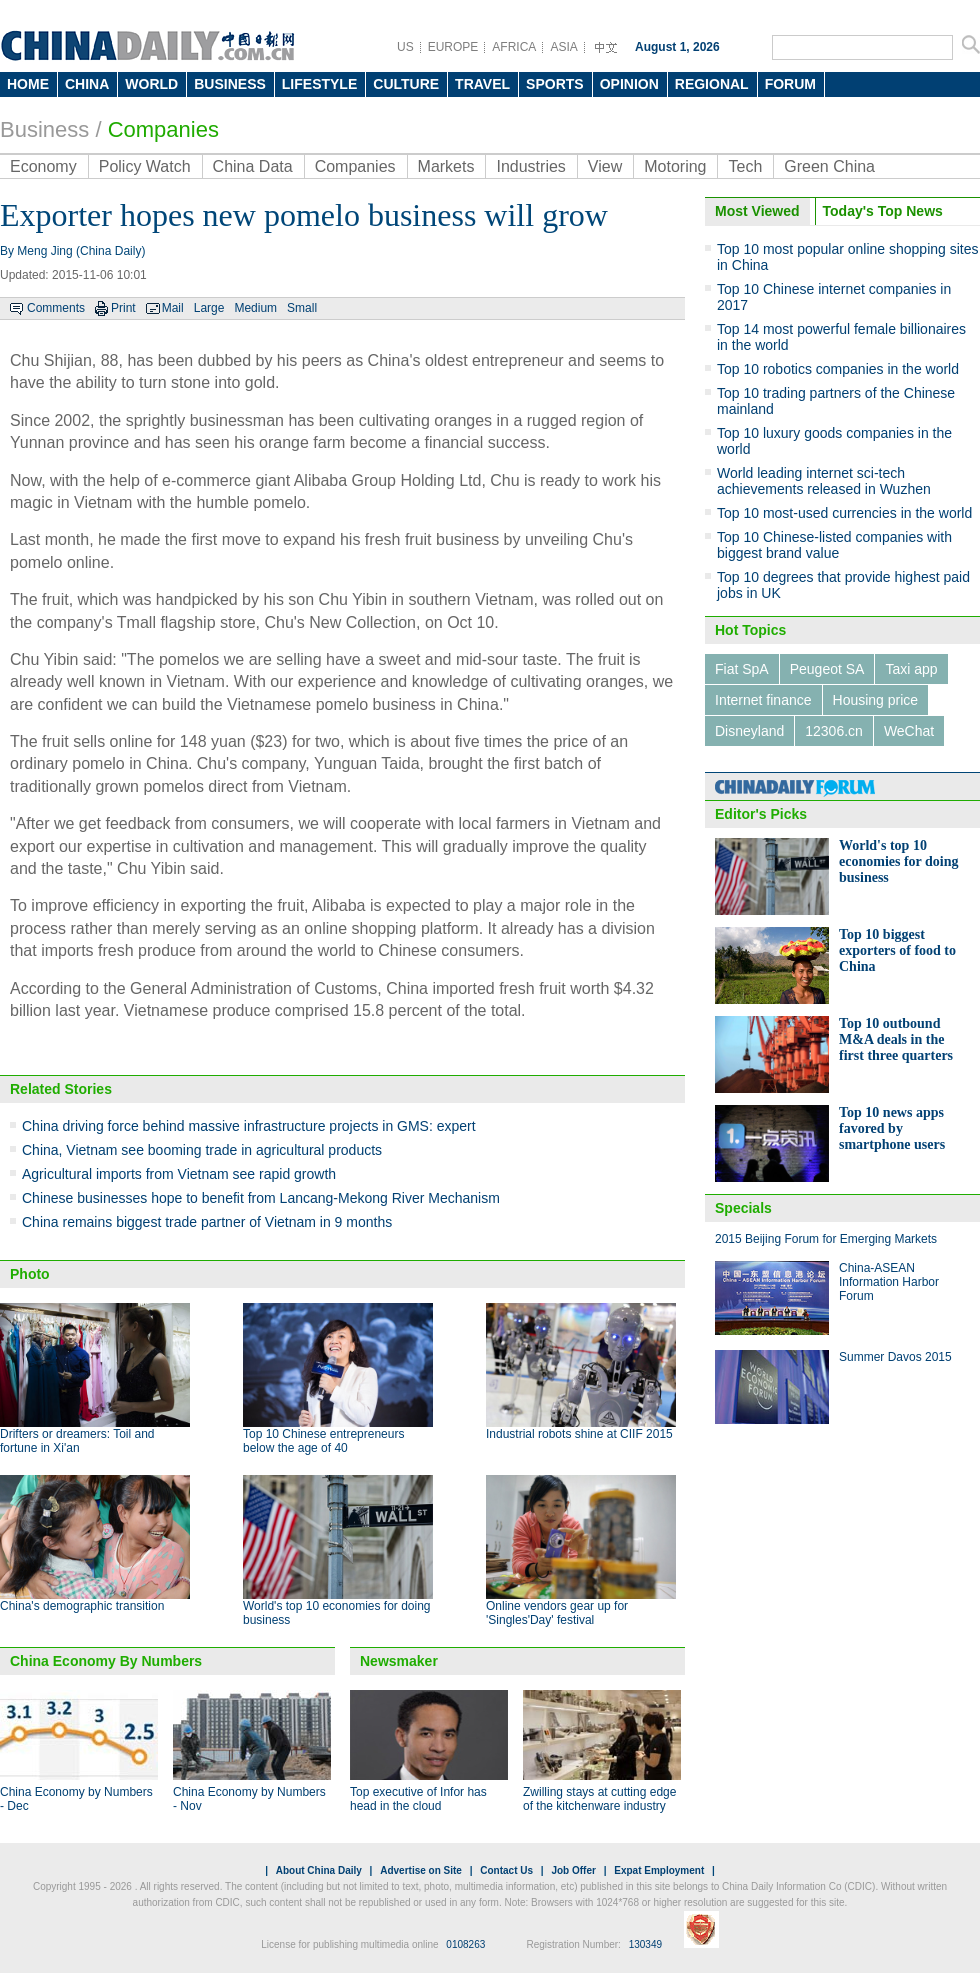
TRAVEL (482, 84)
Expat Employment (659, 1870)
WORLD (151, 84)
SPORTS (555, 84)
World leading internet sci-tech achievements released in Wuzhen (824, 481)
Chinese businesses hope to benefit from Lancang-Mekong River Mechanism (261, 1198)
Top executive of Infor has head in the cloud (418, 1799)
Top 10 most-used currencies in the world (844, 513)
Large (209, 308)
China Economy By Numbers (106, 1661)
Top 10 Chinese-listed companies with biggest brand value (834, 545)
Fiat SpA (742, 669)
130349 (645, 1944)
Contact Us (506, 1870)
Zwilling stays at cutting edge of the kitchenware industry (599, 1799)
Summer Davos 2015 (895, 1357)
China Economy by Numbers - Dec (76, 1799)
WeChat (909, 731)
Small (302, 308)
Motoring (675, 166)
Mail (173, 308)
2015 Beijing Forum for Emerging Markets (826, 1239)
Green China (829, 166)
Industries (530, 166)
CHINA (87, 84)
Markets (446, 166)
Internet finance (763, 700)
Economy (43, 166)
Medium (255, 308)
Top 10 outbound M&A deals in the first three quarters (896, 1039)
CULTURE (406, 84)
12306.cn (834, 731)
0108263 (465, 1944)
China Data (253, 166)
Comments (56, 308)
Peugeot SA (827, 669)
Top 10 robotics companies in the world (838, 369)
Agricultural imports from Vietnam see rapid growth (179, 1174)
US (405, 47)
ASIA (563, 47)
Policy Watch (145, 166)
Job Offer (573, 1870)
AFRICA (514, 47)
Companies (163, 129)
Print (123, 308)
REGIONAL (712, 84)
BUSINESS (230, 84)
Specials (743, 1208)
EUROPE (453, 47)
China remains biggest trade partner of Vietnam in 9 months (207, 1222)
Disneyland (749, 731)
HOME (28, 84)
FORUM (790, 84)
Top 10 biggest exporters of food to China (897, 950)
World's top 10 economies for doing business (899, 861)
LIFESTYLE (319, 84)
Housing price (876, 700)
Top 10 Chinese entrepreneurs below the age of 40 (323, 1441)
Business (44, 129)
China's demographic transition (82, 1606)
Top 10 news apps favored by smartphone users (892, 1128)
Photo (30, 1274)
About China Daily (319, 1870)
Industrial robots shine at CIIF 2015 (579, 1434)
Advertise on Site (421, 1870)
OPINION (629, 84)
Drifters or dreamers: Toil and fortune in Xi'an (77, 1441)
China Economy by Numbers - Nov (249, 1799)
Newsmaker (399, 1661)
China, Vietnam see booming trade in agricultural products (202, 1150)
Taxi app (911, 669)
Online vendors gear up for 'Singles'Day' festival (557, 1613)
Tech (745, 166)
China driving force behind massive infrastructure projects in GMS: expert (249, 1126)
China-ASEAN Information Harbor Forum (889, 1282)
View (605, 166)
